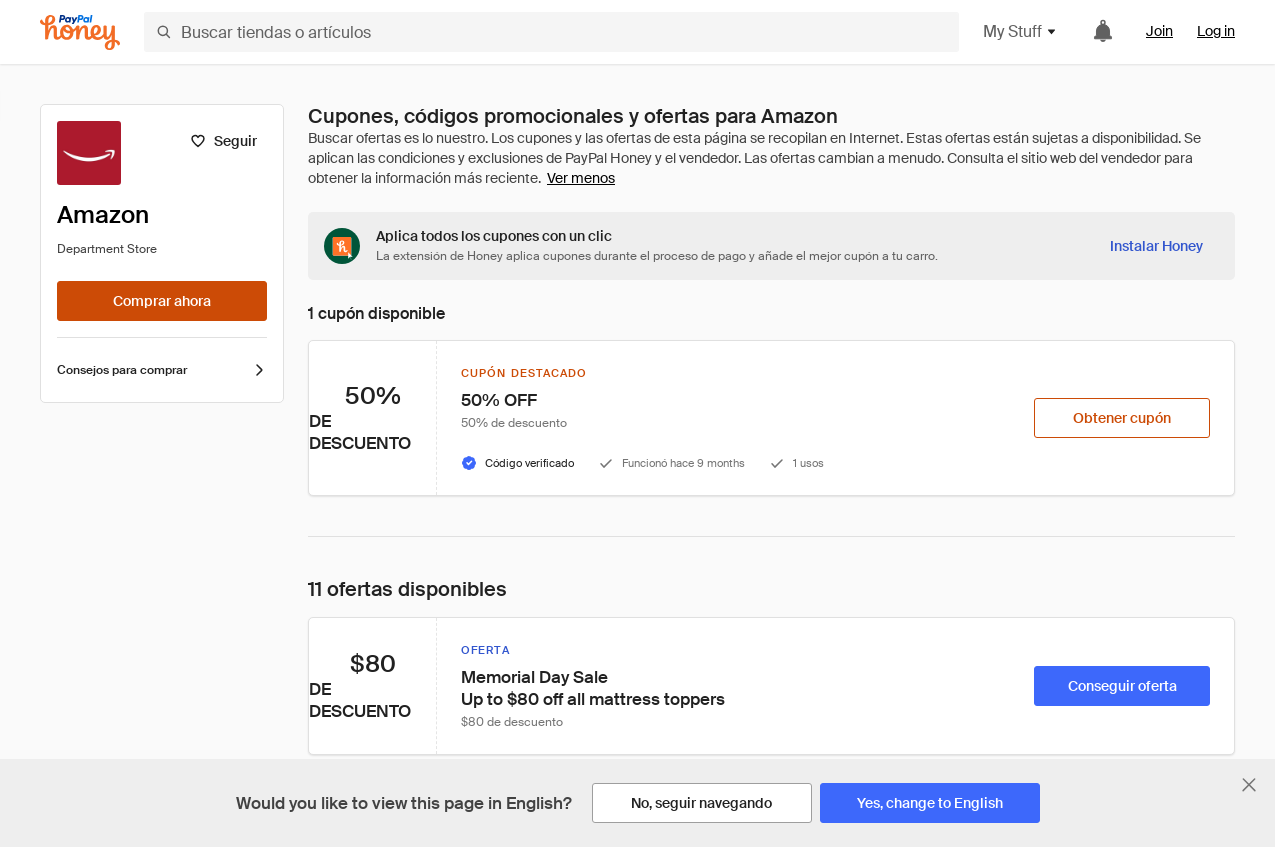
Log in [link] (1216, 31)
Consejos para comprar (162, 370)
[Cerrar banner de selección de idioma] (1249, 785)
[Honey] (80, 32)
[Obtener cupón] (1122, 418)
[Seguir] (223, 141)
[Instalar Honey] (1156, 246)
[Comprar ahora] (162, 301)
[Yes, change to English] (930, 803)
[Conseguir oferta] (1122, 686)
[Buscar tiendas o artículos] (551, 32)
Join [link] (1159, 31)
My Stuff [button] (1020, 31)
